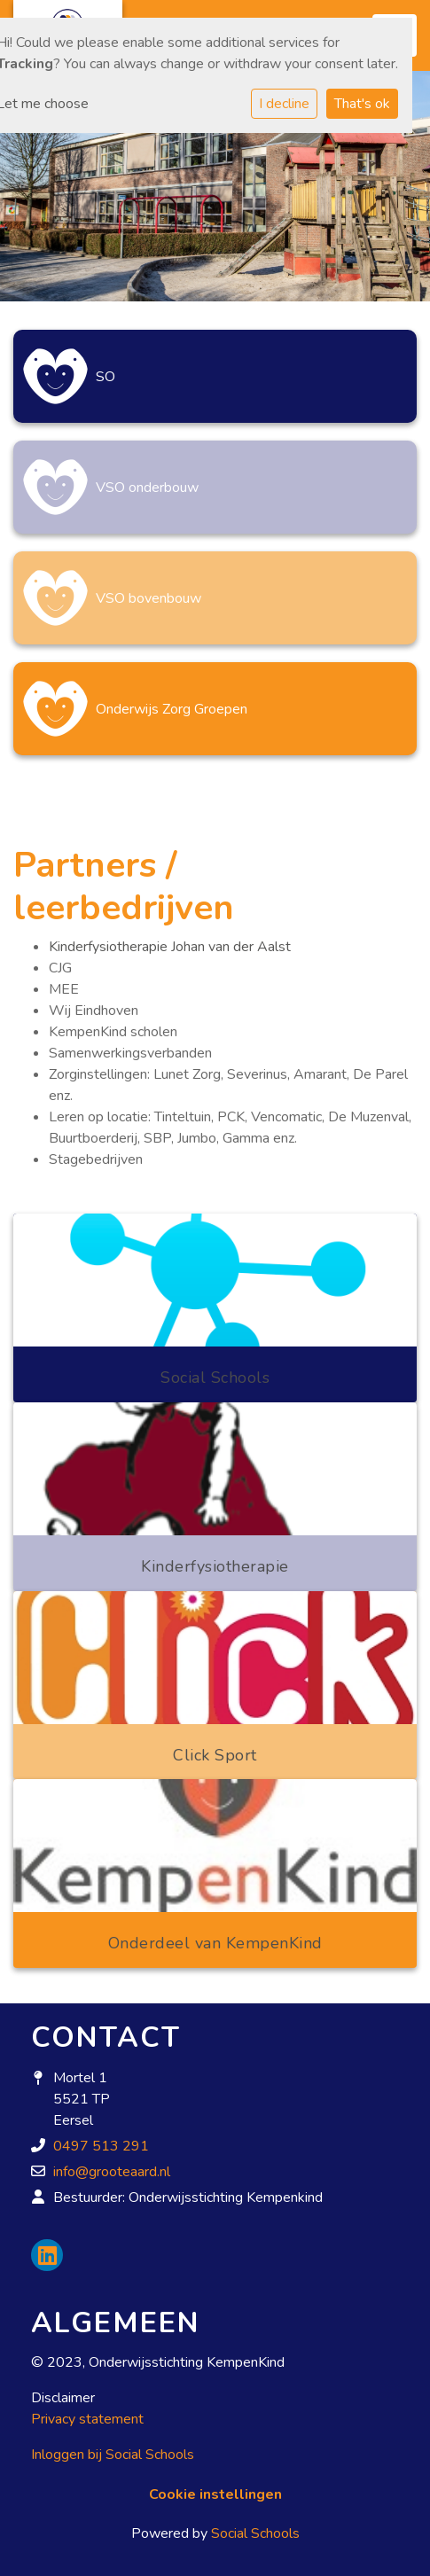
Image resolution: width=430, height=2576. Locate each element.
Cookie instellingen (215, 2494)
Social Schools (255, 2533)
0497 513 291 (101, 2146)
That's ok (362, 103)
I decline (284, 103)
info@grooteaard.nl (111, 2172)
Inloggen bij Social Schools (112, 2454)
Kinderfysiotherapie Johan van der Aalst (170, 946)
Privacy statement (87, 2419)
